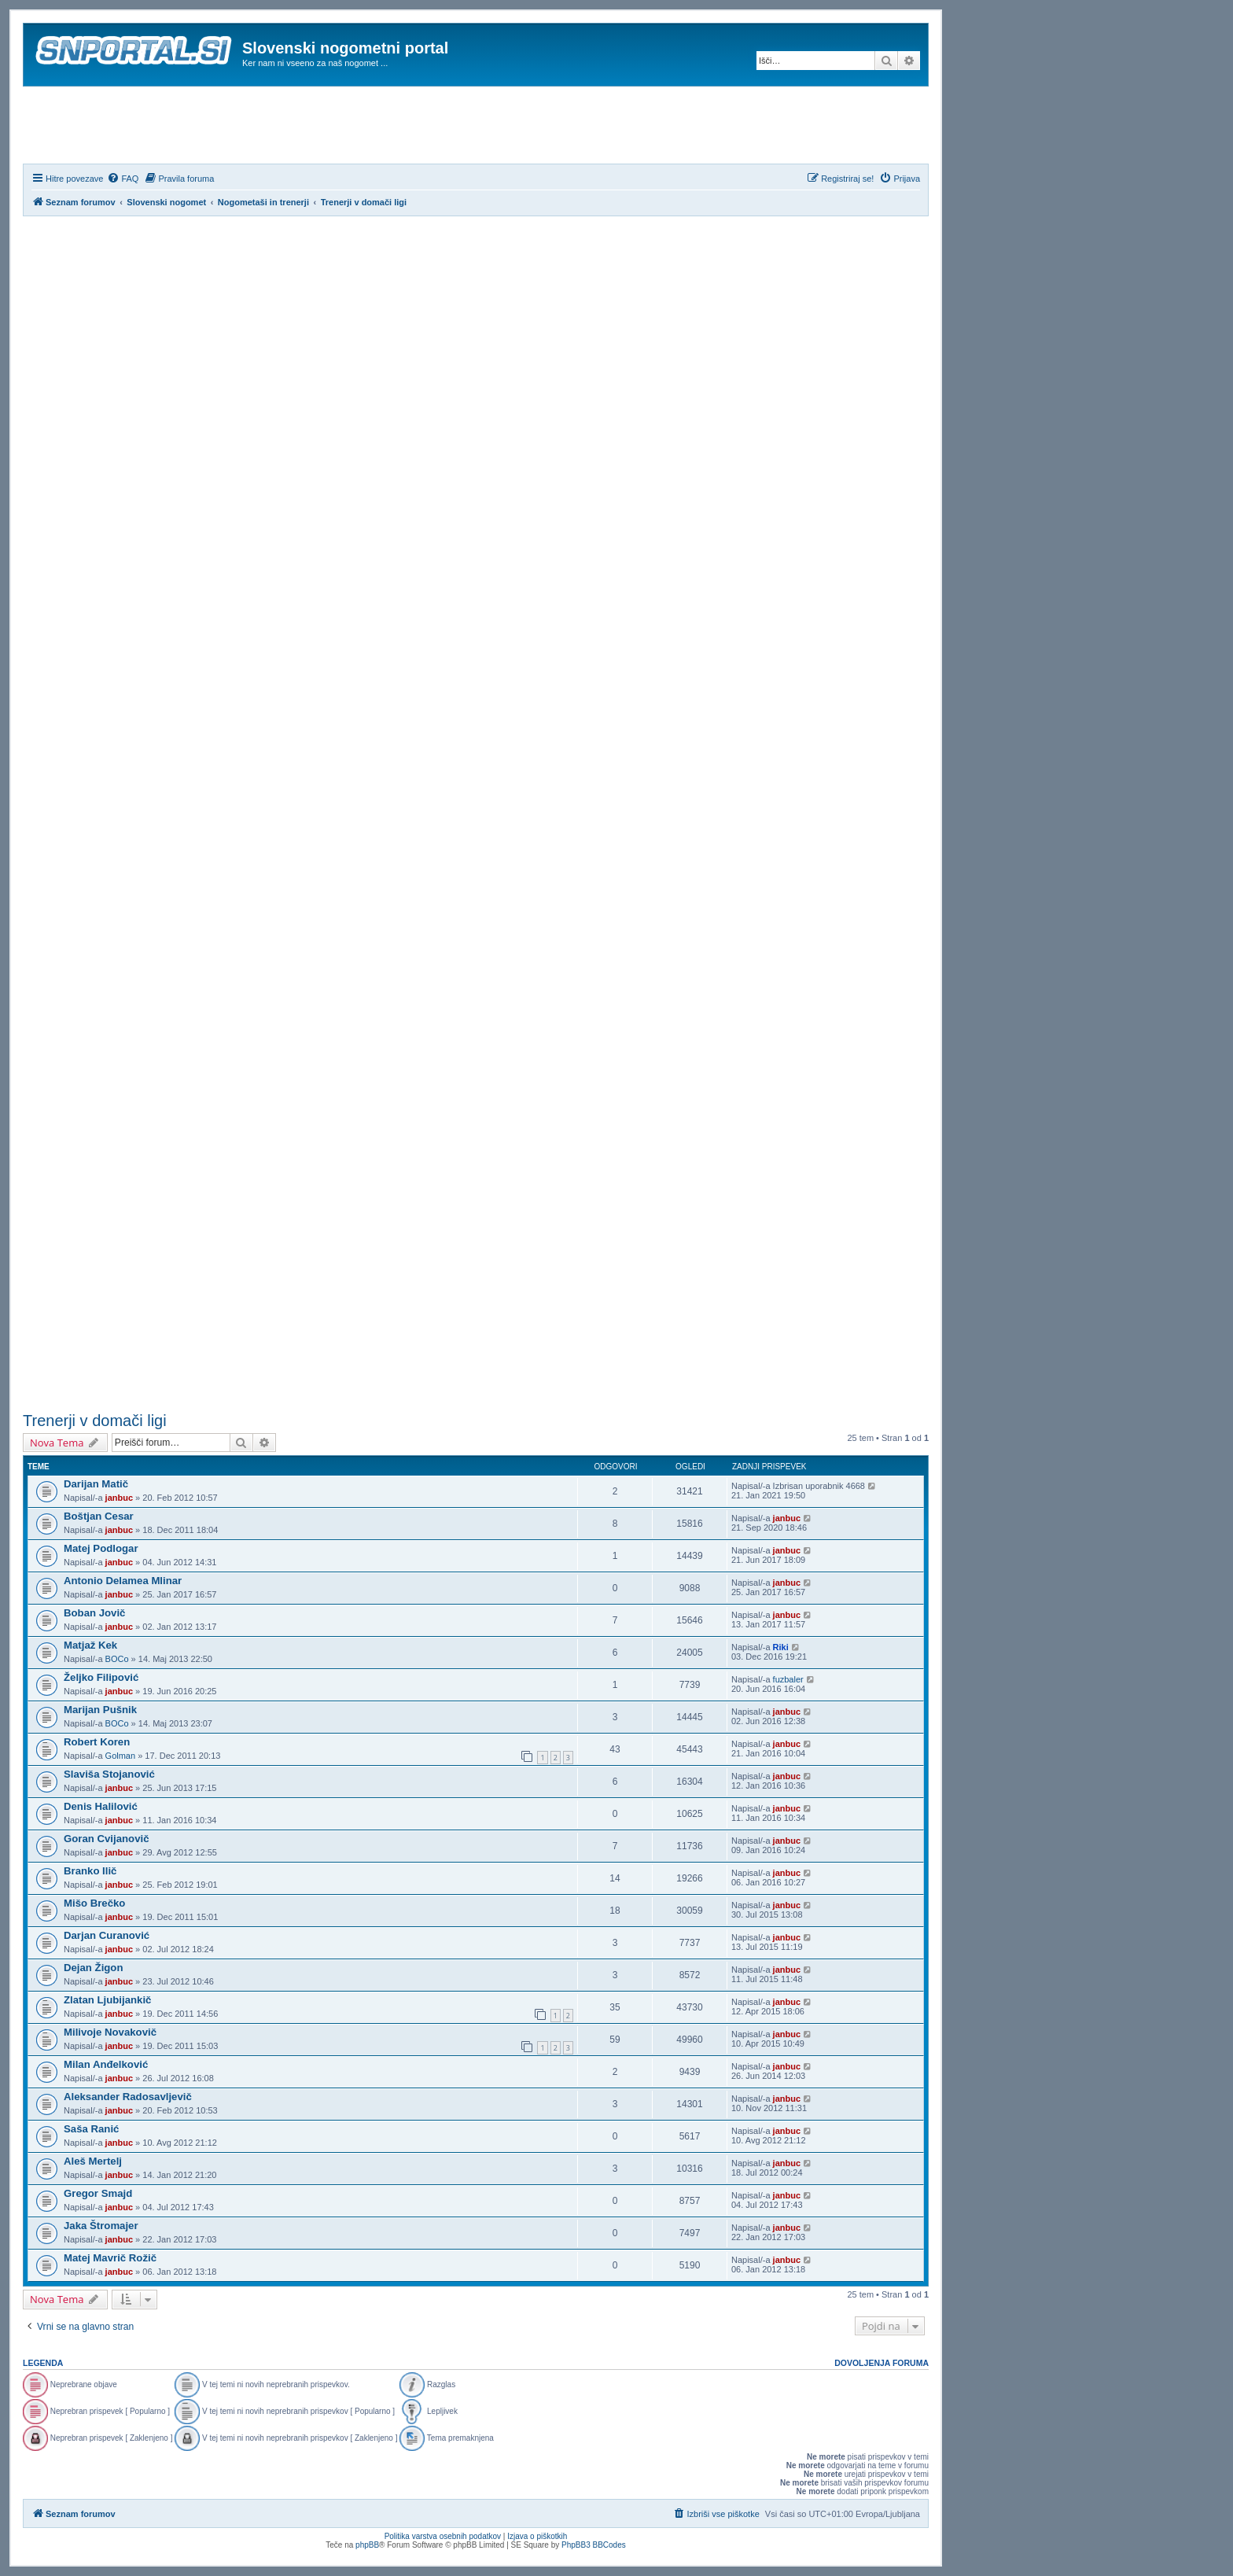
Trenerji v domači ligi (95, 1420)
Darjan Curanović (106, 1935)
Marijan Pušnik (100, 1709)
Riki (781, 1647)
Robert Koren (97, 1742)
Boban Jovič (94, 1613)
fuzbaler (788, 1679)
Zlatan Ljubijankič (107, 2000)
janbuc (119, 1497)
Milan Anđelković (106, 2064)
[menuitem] (122, 178)
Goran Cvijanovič (106, 1838)
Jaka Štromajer (101, 2225)
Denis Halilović (101, 1806)
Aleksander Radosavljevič (128, 2096)
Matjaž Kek (90, 1645)
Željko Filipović (101, 1677)
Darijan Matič (96, 1484)
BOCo (117, 1659)
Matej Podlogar (101, 1548)
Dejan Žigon (93, 1967)
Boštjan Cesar (99, 1516)
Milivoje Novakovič (110, 2032)
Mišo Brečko (94, 1903)
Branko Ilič (90, 1871)
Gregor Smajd (98, 2193)
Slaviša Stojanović (109, 1774)
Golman (120, 1755)
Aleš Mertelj (93, 2161)
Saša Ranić (91, 2129)
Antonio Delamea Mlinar (123, 1581)
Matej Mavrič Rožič (110, 2258)
